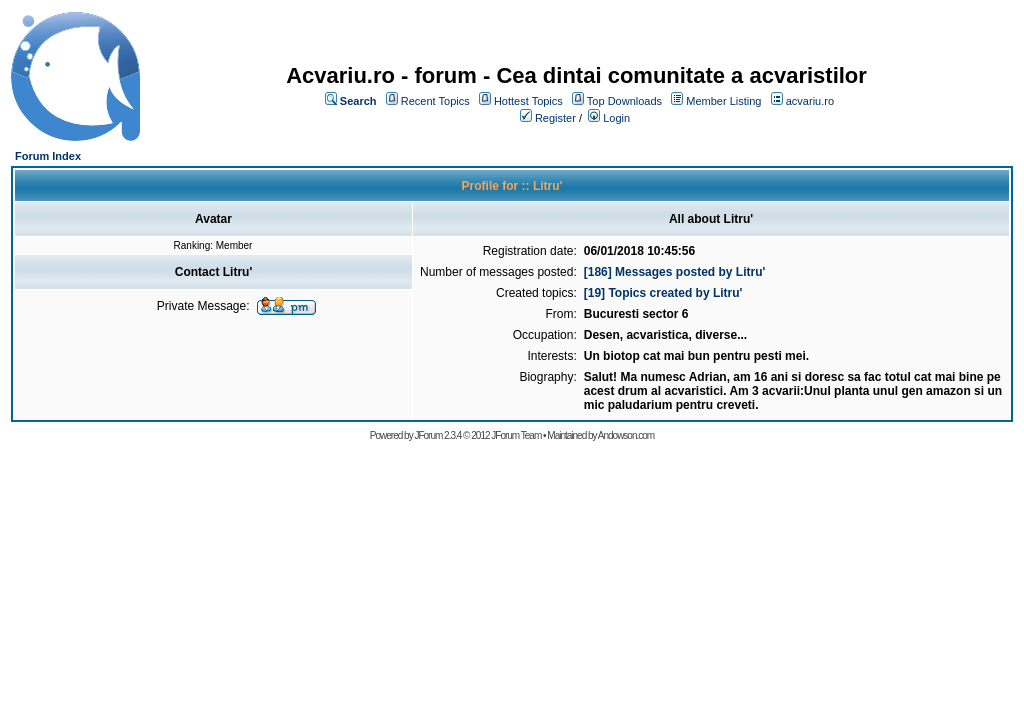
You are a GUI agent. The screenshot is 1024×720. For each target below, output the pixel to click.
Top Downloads (624, 101)
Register (555, 118)
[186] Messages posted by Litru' (675, 272)
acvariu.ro (810, 101)
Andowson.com (626, 435)
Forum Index (48, 156)
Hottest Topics (528, 101)
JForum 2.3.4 (437, 435)
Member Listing (723, 101)
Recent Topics (435, 101)
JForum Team (516, 435)
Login (616, 118)
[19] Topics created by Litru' (663, 293)
